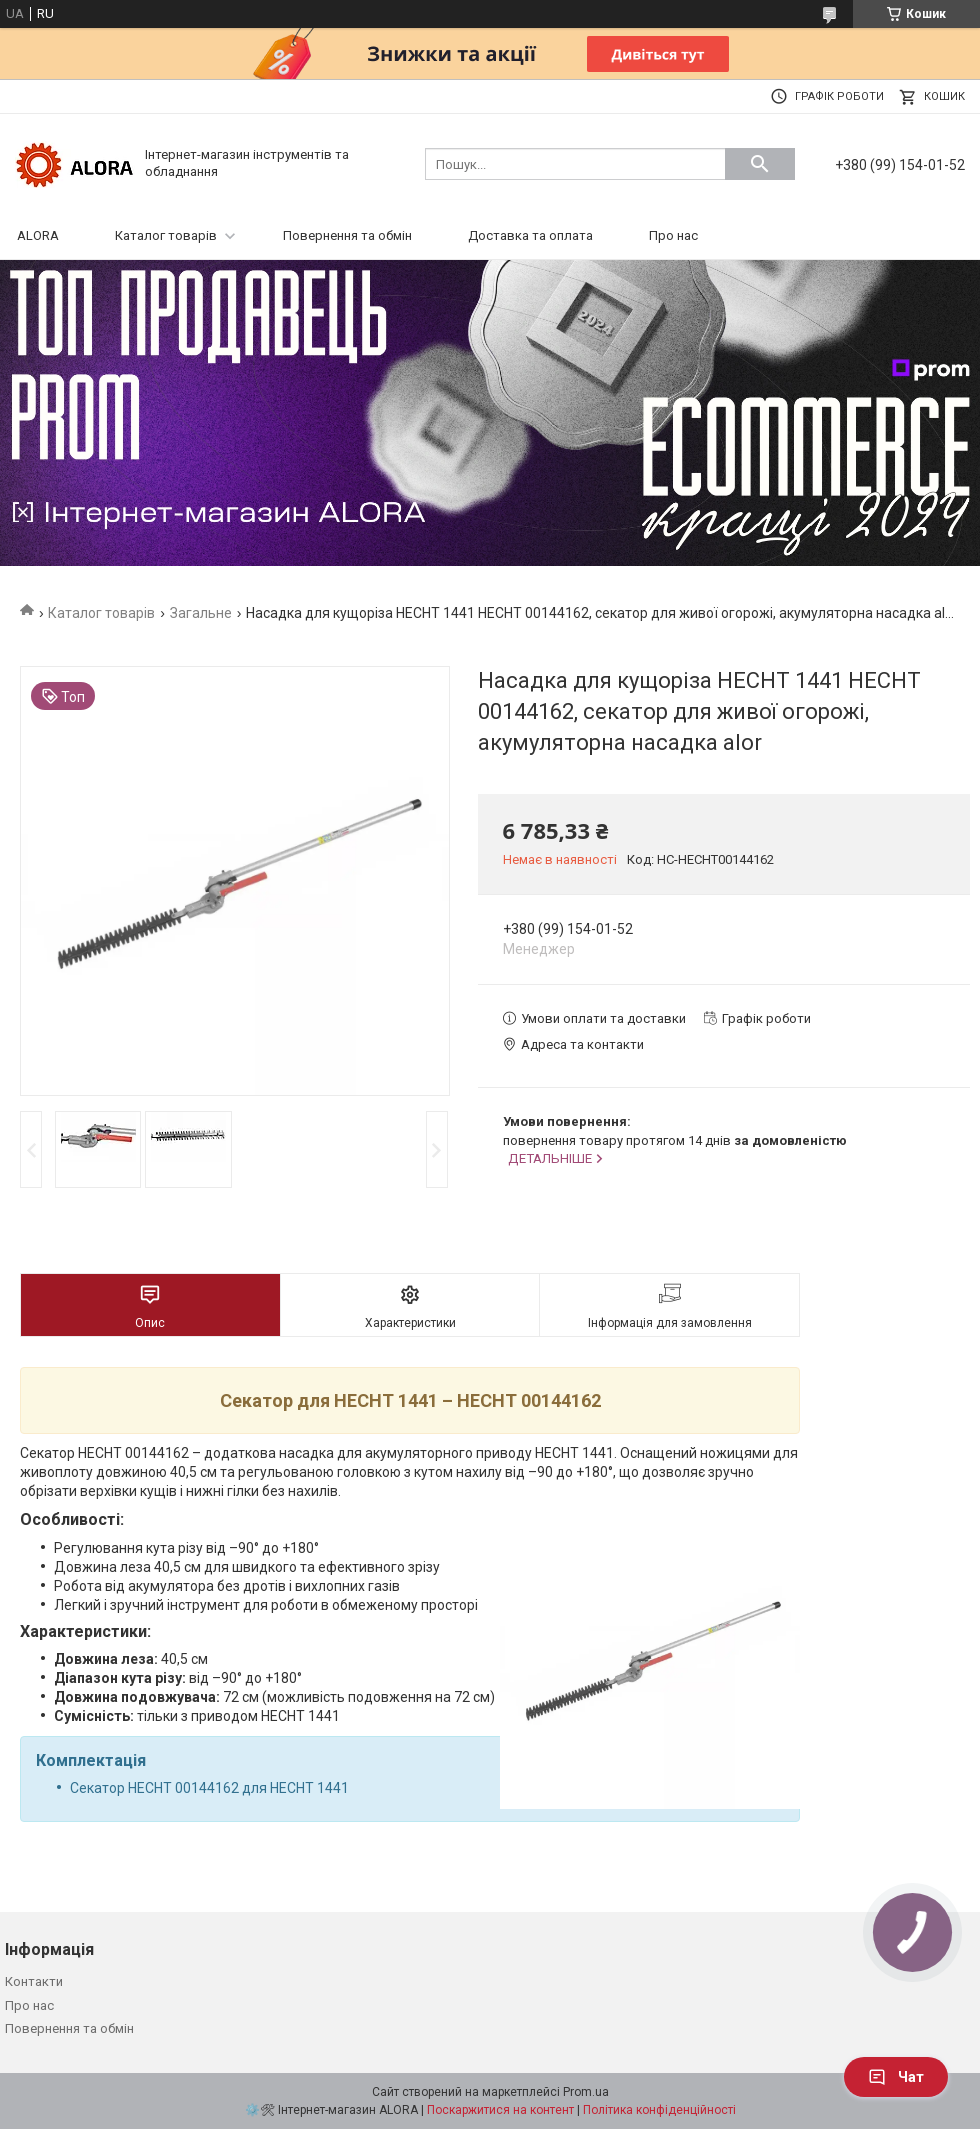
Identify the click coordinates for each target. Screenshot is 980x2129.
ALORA (38, 235)
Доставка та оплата (530, 235)
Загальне (201, 613)
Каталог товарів (166, 235)
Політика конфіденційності (659, 2110)
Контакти (34, 1981)
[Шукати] (760, 164)
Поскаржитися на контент (500, 2110)
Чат (896, 2077)
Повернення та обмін (347, 235)
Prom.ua (586, 2092)
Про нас (673, 235)
